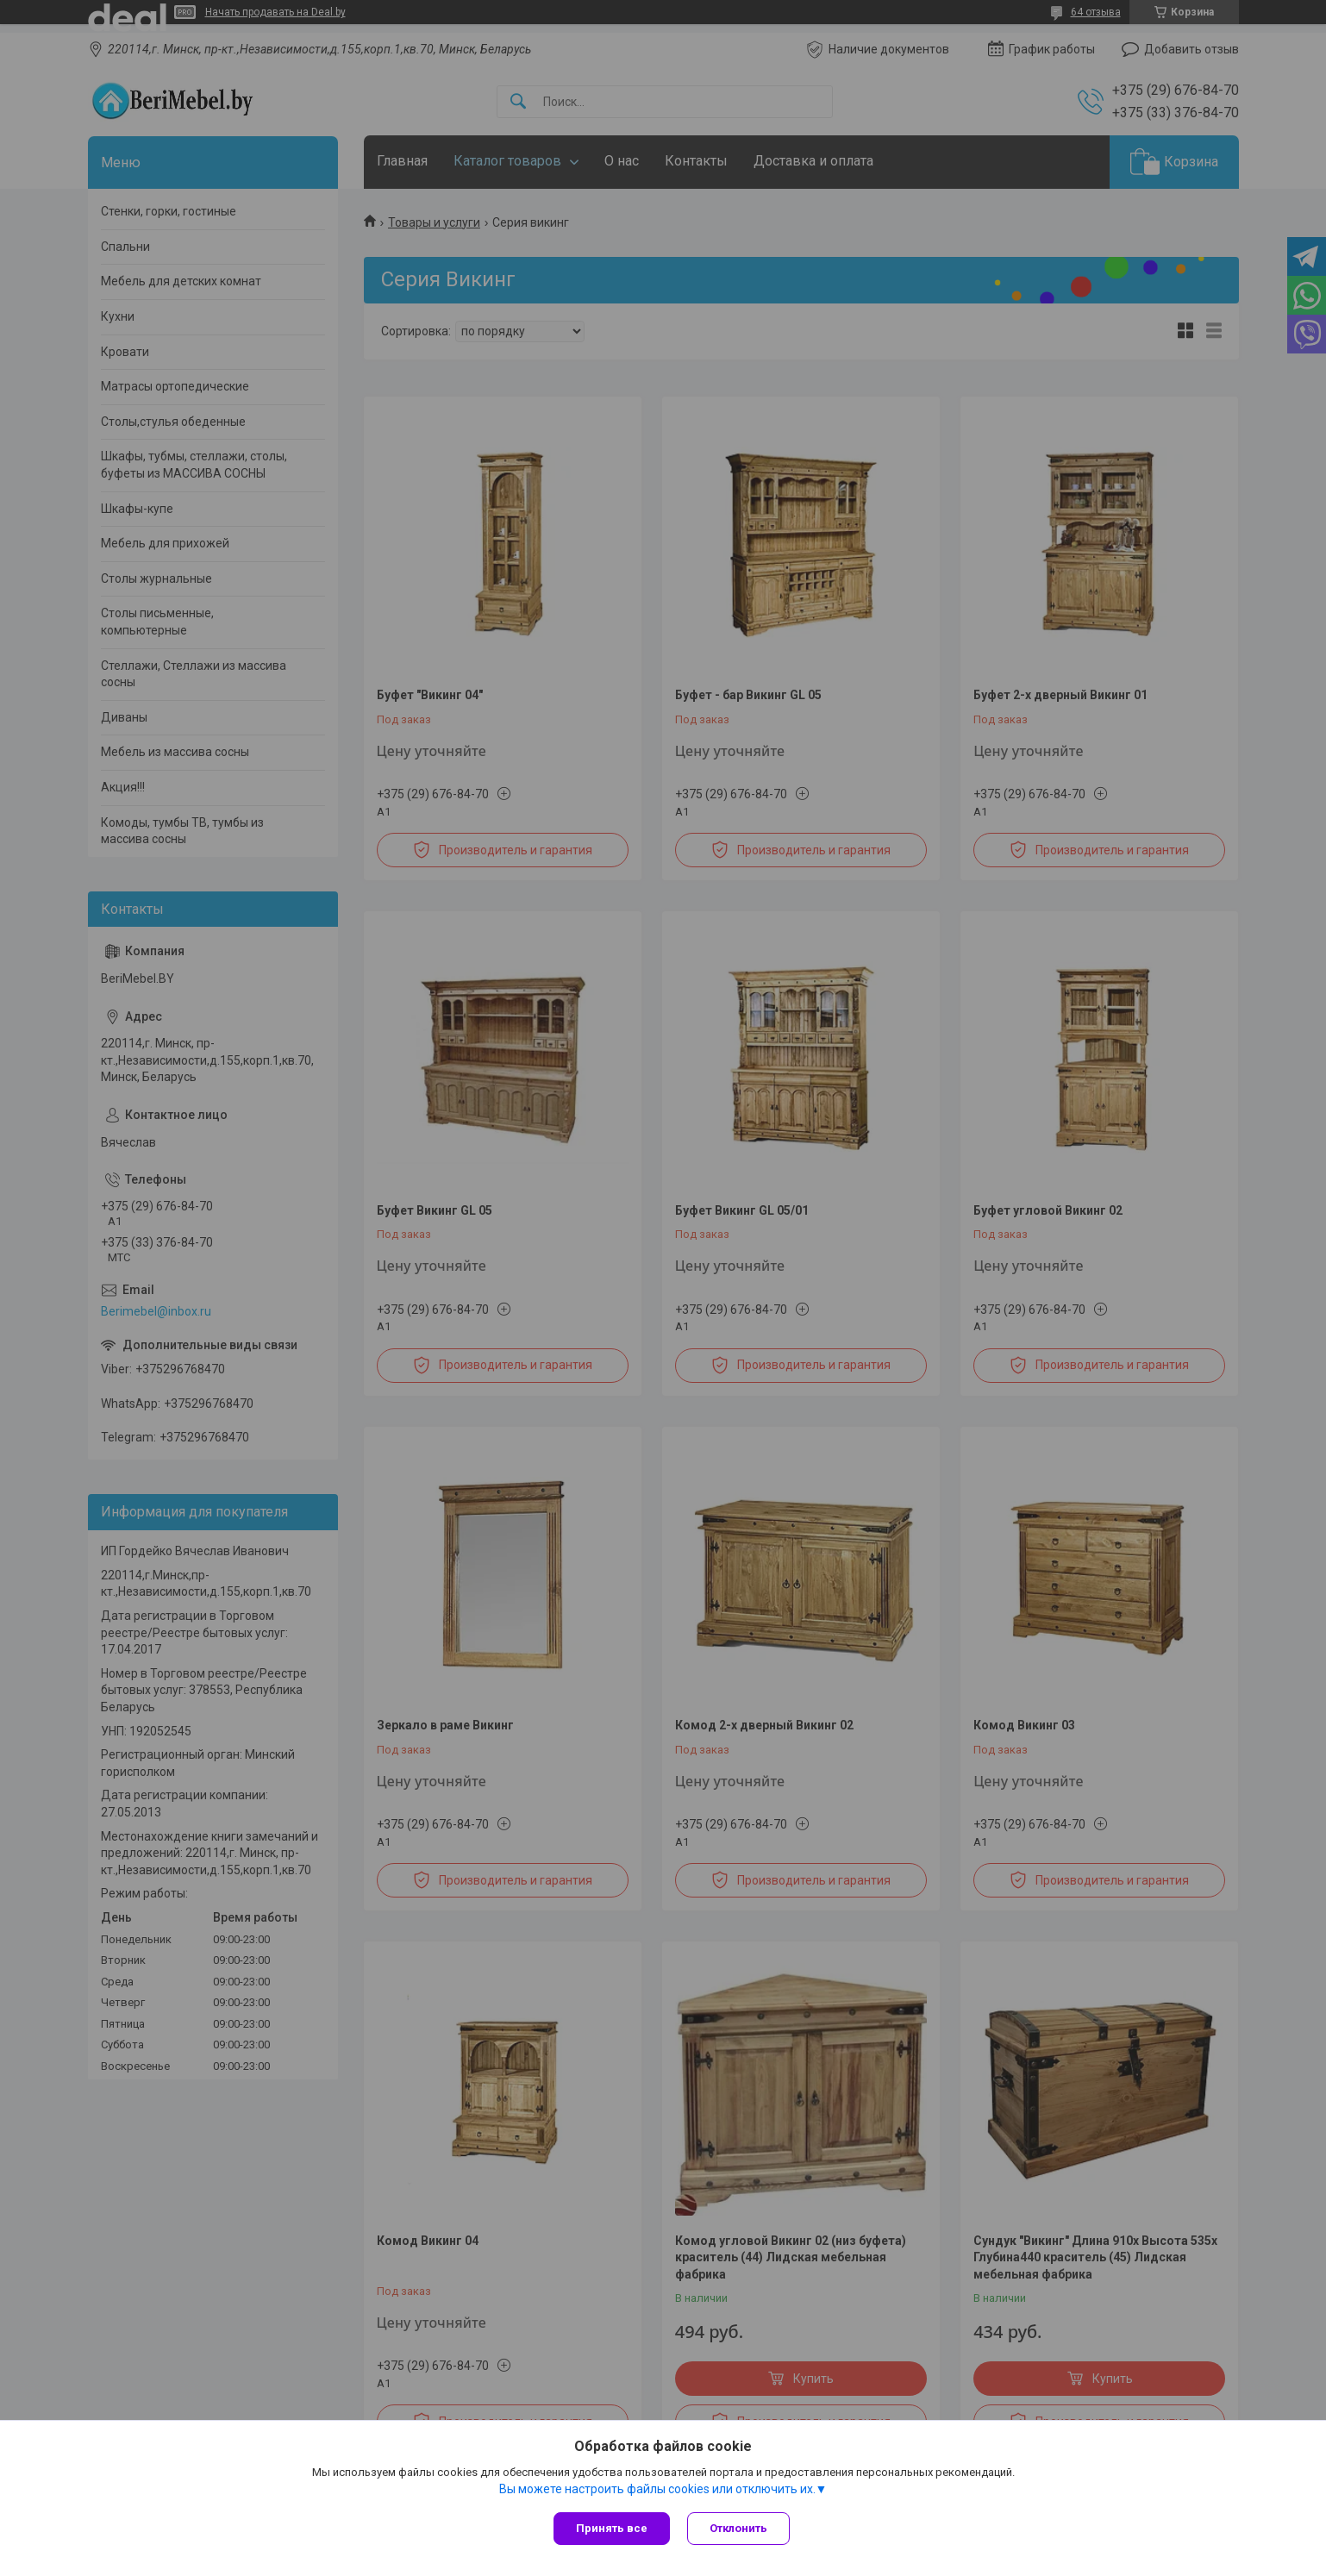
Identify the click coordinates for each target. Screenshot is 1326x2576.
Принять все (611, 2528)
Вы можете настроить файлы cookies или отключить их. (657, 2489)
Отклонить (738, 2528)
